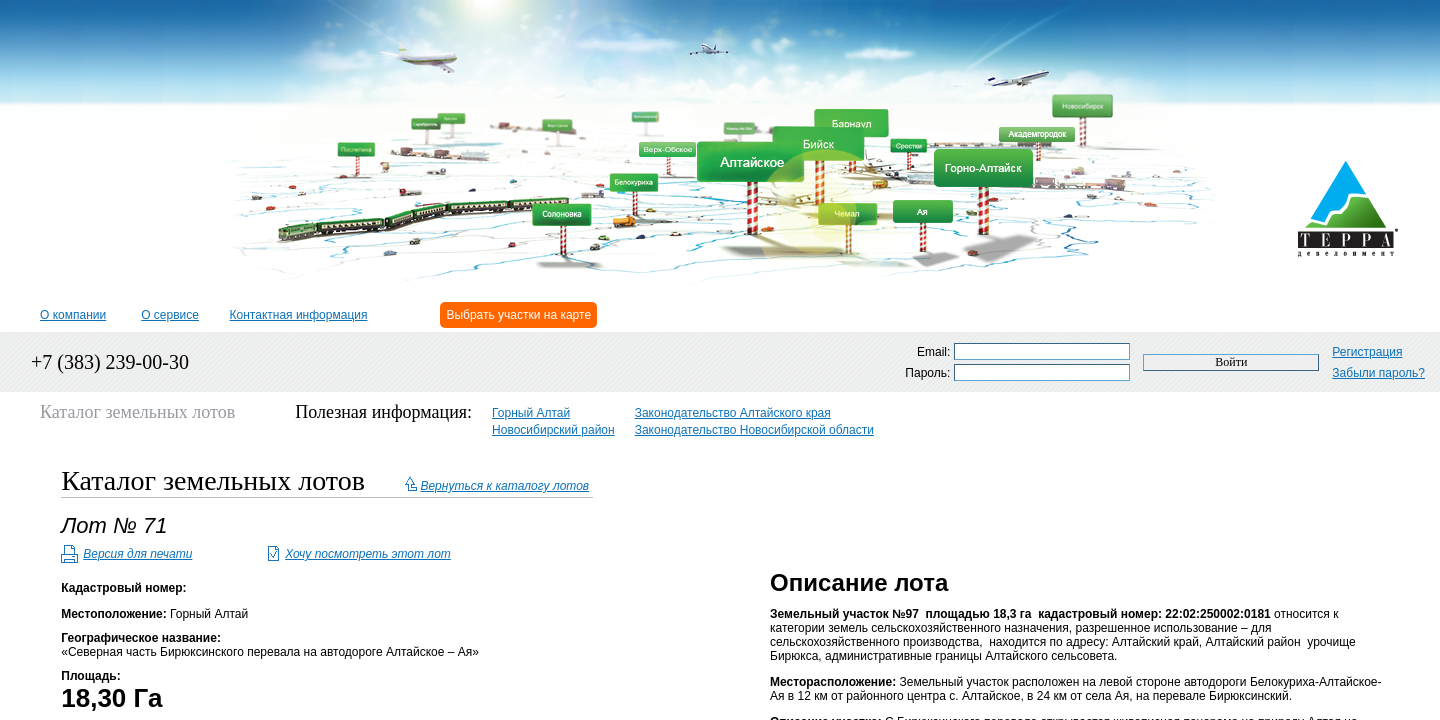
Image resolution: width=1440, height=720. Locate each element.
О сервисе (170, 315)
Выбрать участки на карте (518, 315)
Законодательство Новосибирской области (754, 430)
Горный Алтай (531, 413)
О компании (73, 315)
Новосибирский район (553, 430)
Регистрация (1367, 352)
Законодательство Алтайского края (733, 413)
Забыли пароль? (1378, 373)
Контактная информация (299, 315)
